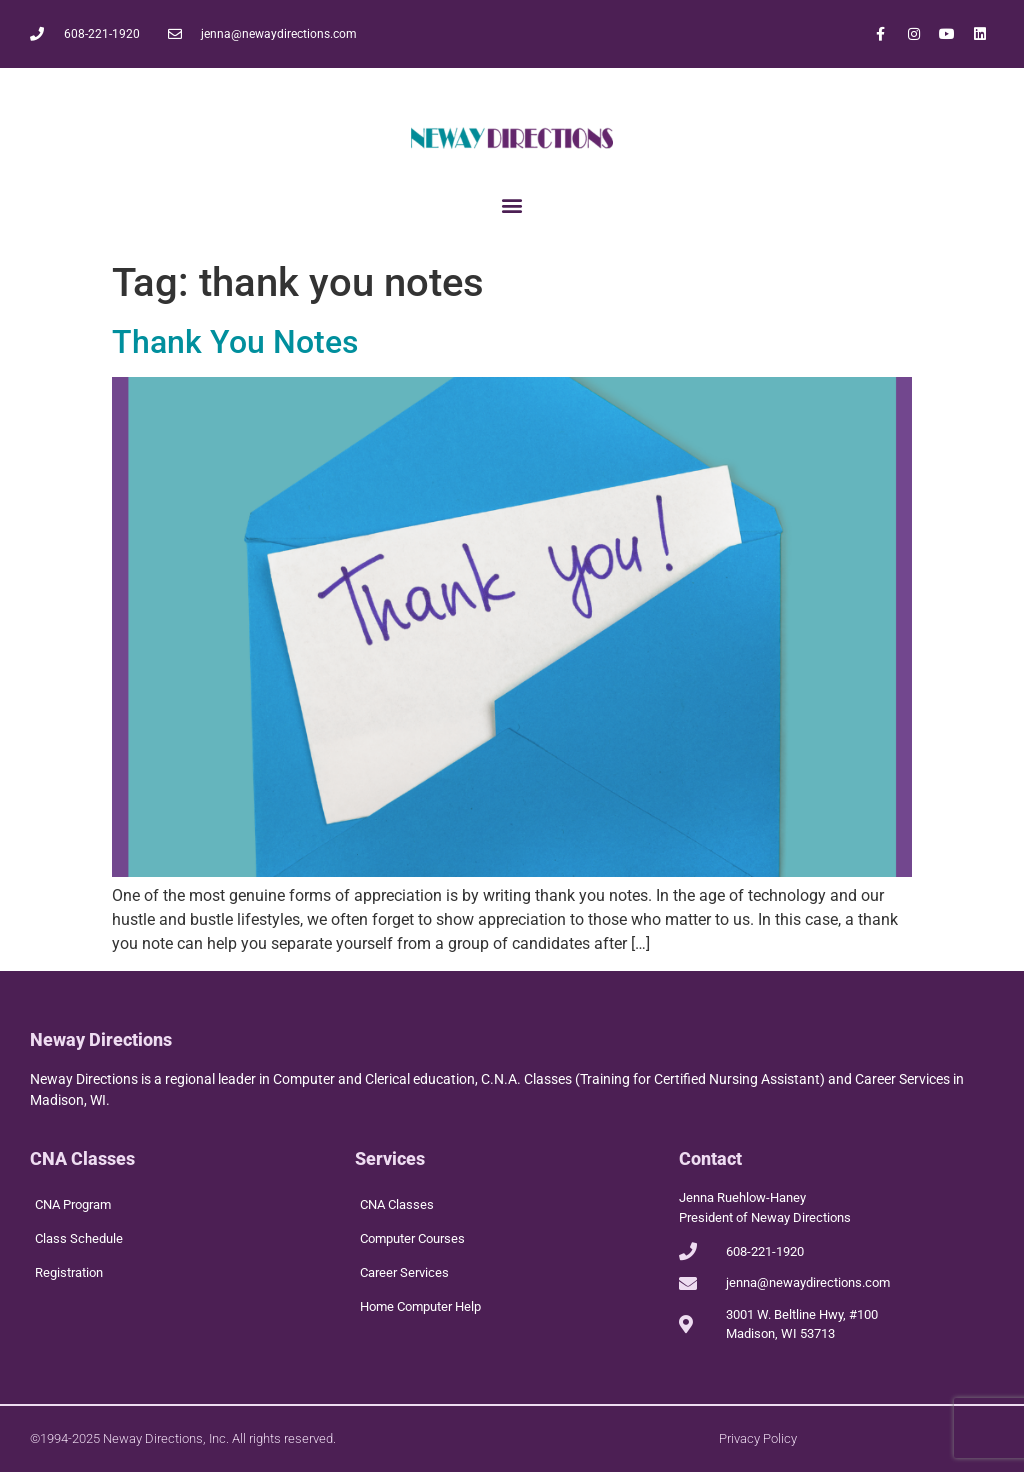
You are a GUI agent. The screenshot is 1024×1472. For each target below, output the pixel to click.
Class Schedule (79, 1238)
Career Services (404, 1272)
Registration (69, 1272)
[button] (512, 204)
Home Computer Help (420, 1306)
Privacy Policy (758, 1438)
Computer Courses (412, 1238)
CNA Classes (397, 1204)
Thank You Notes (235, 342)
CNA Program (73, 1204)
